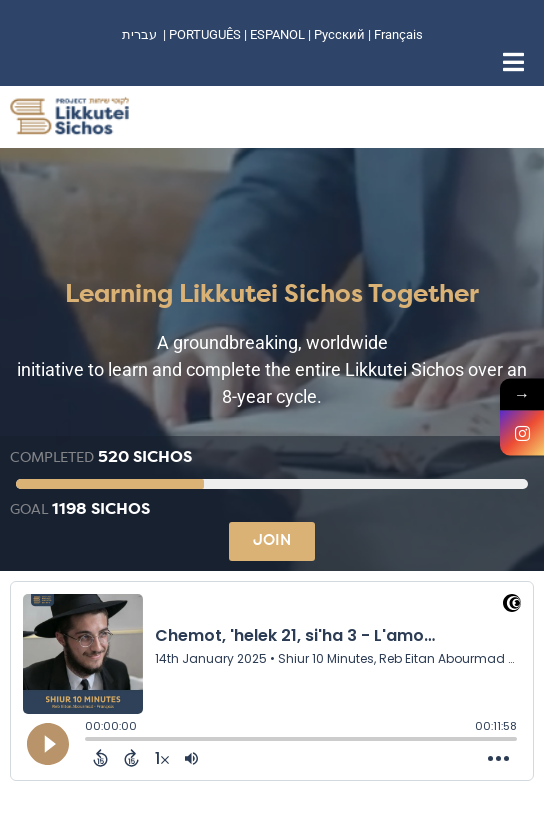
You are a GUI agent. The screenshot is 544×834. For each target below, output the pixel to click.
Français (398, 34)
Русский (341, 34)
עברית (139, 34)
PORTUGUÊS (205, 34)
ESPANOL (277, 34)
